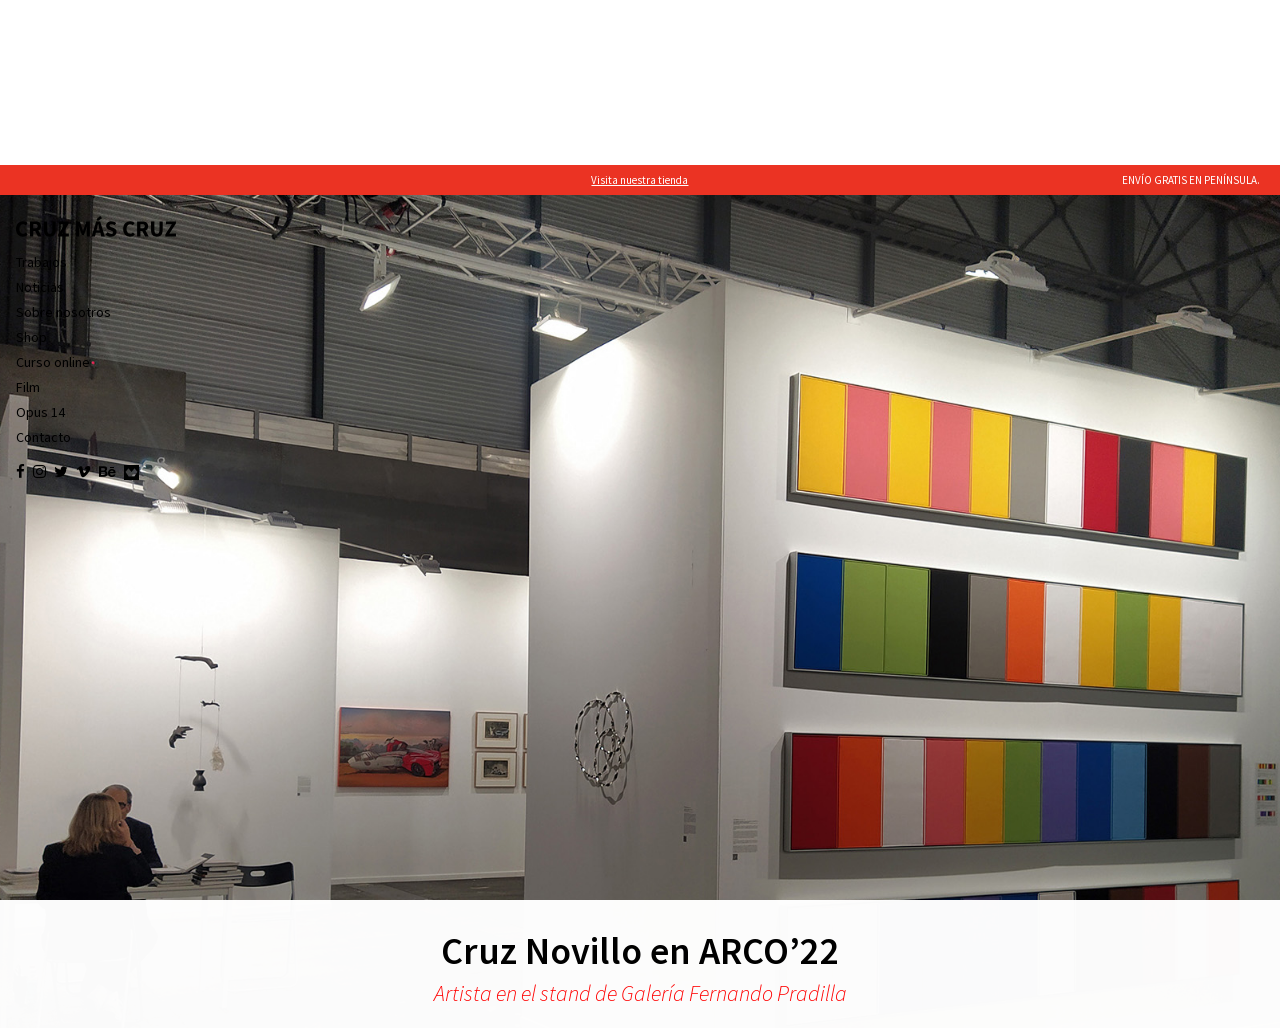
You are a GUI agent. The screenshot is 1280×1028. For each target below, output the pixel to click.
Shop (31, 172)
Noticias (40, 122)
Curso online (53, 197)
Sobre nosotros (63, 147)
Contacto (43, 272)
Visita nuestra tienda (639, 15)
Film (28, 222)
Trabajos (41, 97)
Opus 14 (40, 247)
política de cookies (221, 1008)
